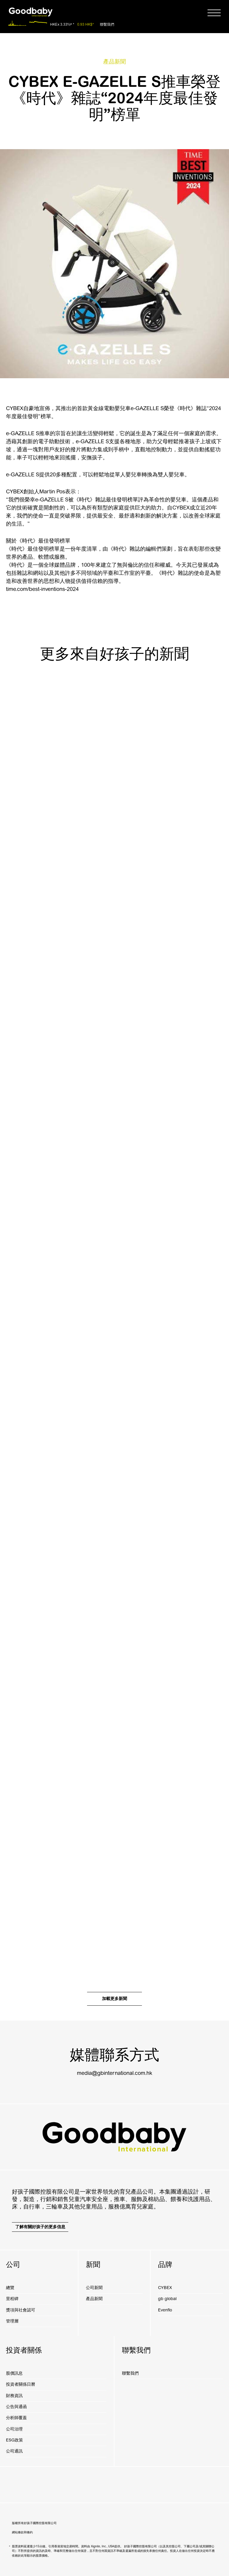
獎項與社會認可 (20, 2310)
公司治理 (14, 2429)
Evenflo (165, 2310)
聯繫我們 (107, 24)
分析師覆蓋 (16, 2417)
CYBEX (165, 2287)
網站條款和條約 (22, 2532)
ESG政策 (14, 2440)
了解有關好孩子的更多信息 (40, 2226)
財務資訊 (14, 2395)
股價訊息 (14, 2373)
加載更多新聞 (114, 1998)
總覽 (10, 2287)
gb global (167, 2298)
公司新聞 (94, 2287)
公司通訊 (14, 2451)
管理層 (12, 2321)
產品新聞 (94, 2298)
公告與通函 (16, 2406)
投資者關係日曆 (20, 2384)
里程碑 (12, 2298)
